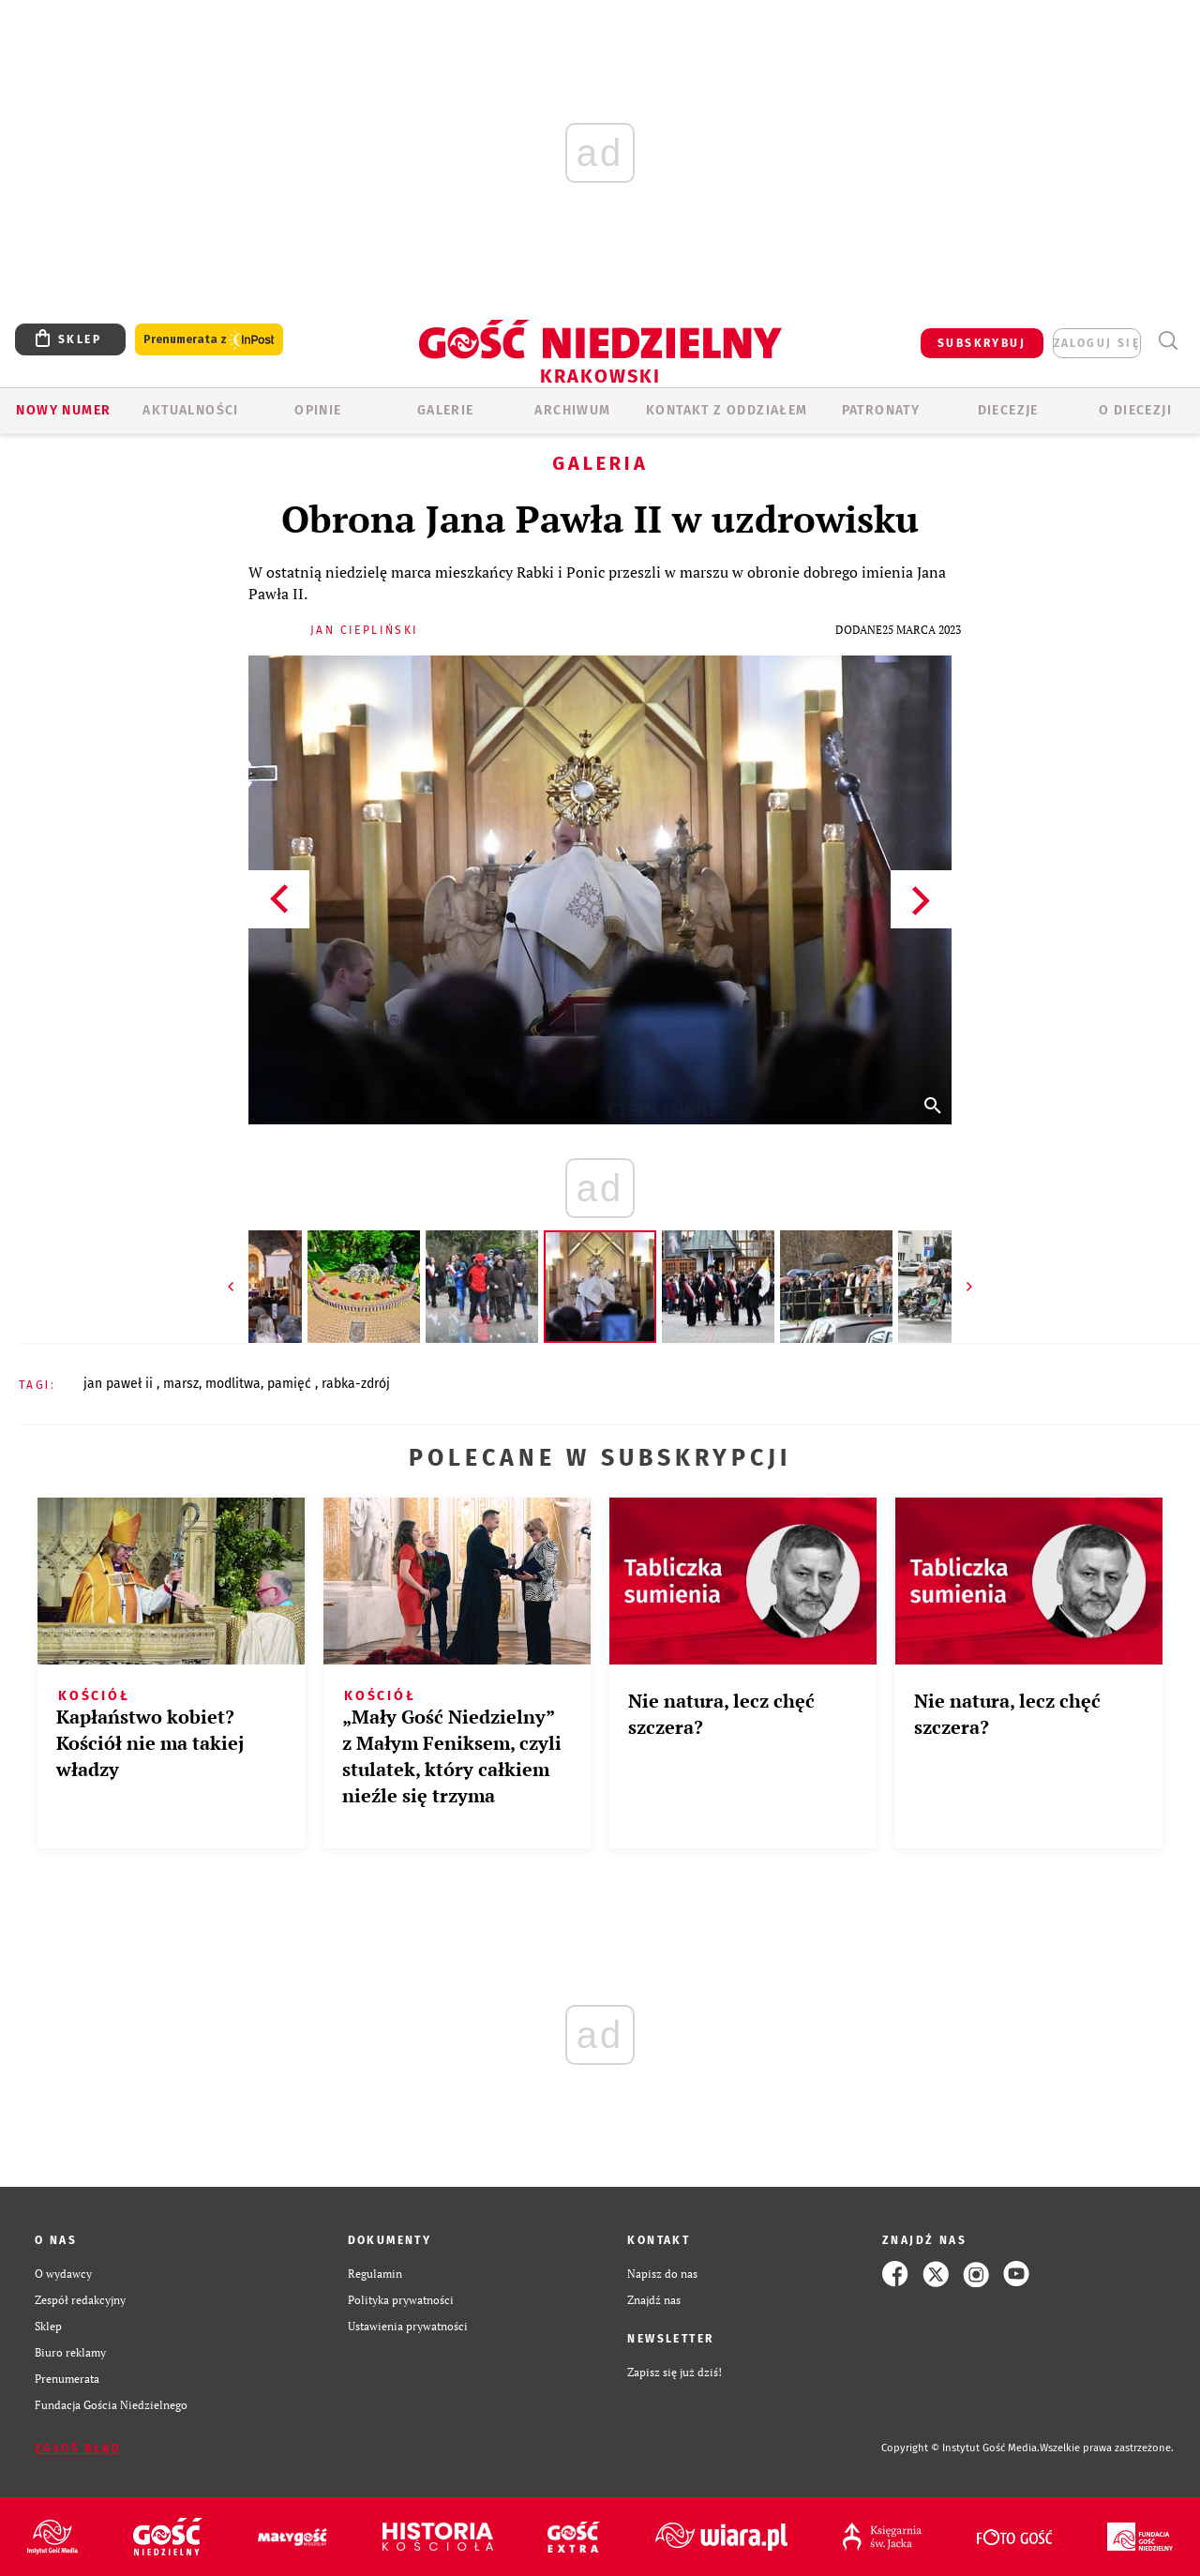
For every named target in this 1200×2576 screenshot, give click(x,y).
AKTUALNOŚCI (190, 410)
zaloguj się (1097, 343)
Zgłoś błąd (78, 2448)
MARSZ (181, 1384)
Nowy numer (63, 410)
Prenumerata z (209, 340)
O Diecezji (1135, 410)
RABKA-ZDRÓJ (356, 1384)
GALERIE (445, 410)
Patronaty (881, 410)
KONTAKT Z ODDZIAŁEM (727, 410)
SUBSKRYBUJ (982, 343)
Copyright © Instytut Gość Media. (960, 2448)
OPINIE (317, 410)
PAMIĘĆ (291, 1384)
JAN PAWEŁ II (120, 1384)
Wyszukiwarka (1167, 341)
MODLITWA (233, 1384)
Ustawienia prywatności (408, 2326)
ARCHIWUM (572, 410)
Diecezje (1008, 410)
